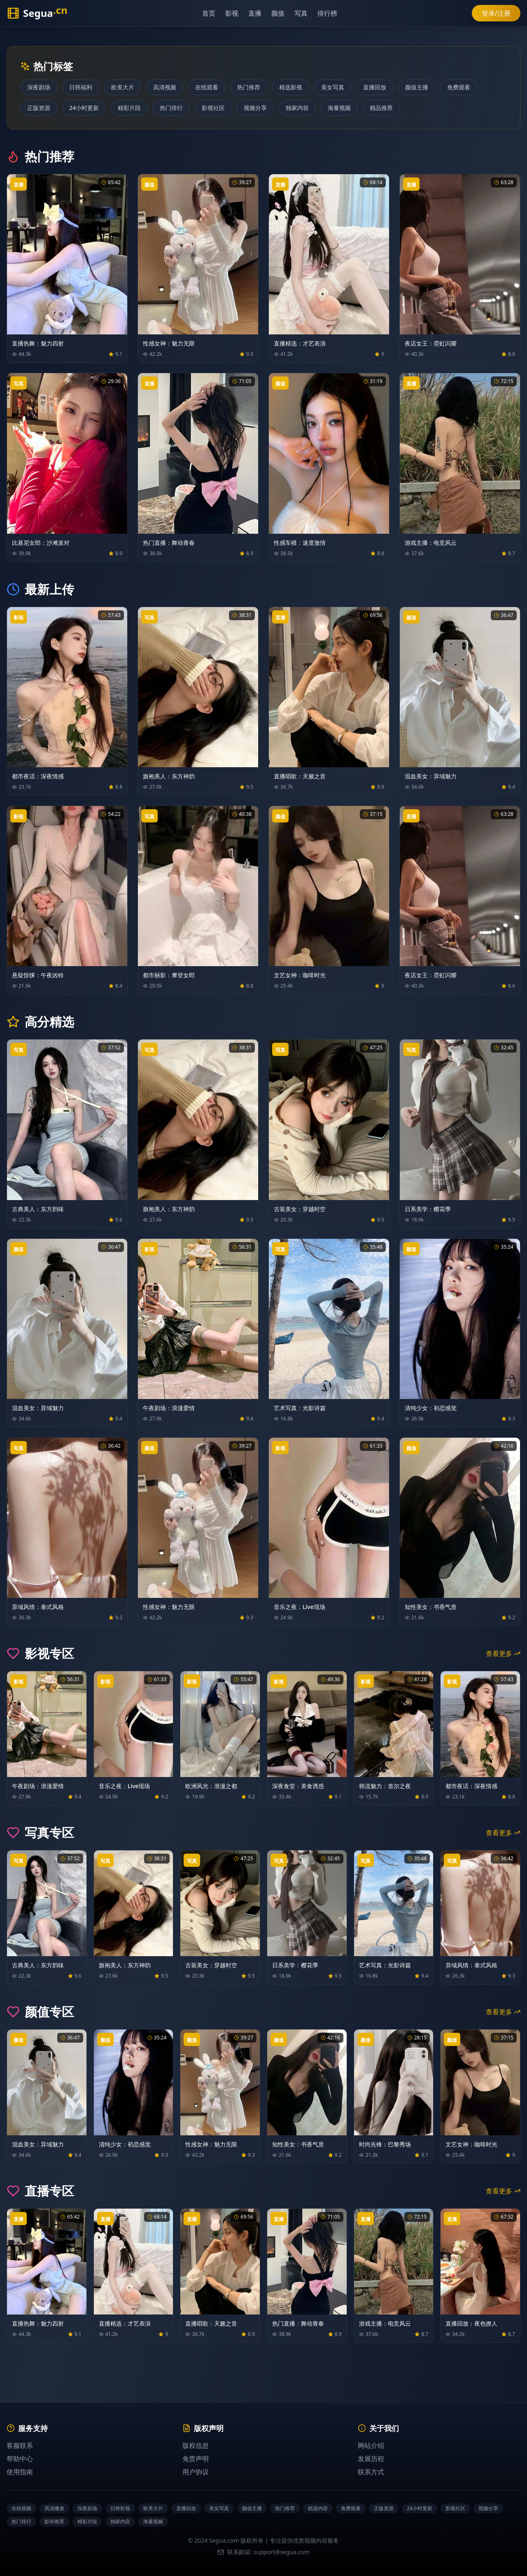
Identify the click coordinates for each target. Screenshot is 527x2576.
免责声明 (195, 2458)
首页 (213, 13)
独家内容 (297, 108)
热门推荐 (248, 87)
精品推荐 (381, 108)
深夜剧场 (38, 87)
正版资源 (38, 108)
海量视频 (339, 108)
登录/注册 (496, 13)
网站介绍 (371, 2445)
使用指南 (20, 2471)
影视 (236, 13)
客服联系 (20, 2445)
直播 (259, 13)
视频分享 (255, 108)
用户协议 (195, 2471)
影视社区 (213, 108)
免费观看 (458, 87)
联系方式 (371, 2471)
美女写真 (332, 87)
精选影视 (290, 87)
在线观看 (206, 87)
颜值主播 (416, 87)
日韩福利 (80, 87)
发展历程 (371, 2458)
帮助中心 (20, 2458)
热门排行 (171, 108)
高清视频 (164, 87)
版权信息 (195, 2445)
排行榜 (332, 13)
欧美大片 (122, 87)
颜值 (282, 13)
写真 (305, 13)
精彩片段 (129, 108)
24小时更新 (84, 108)
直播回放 (374, 87)
